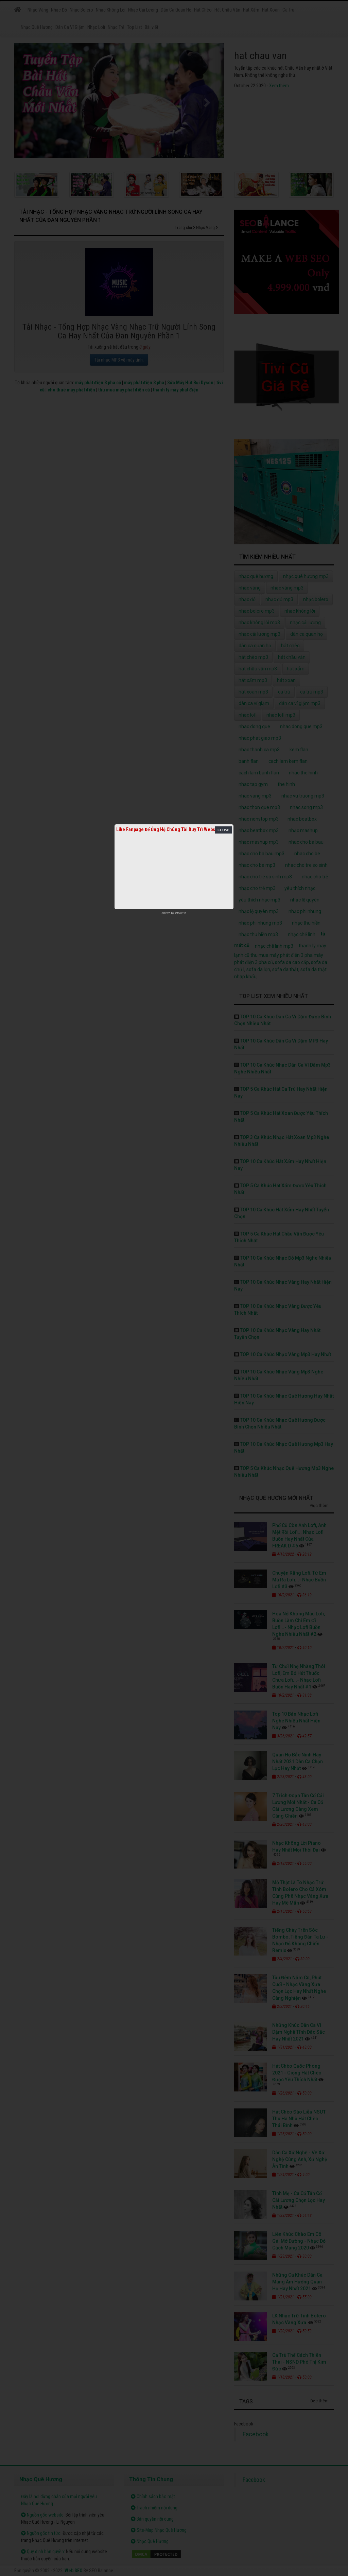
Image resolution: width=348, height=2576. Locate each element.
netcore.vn (180, 913)
